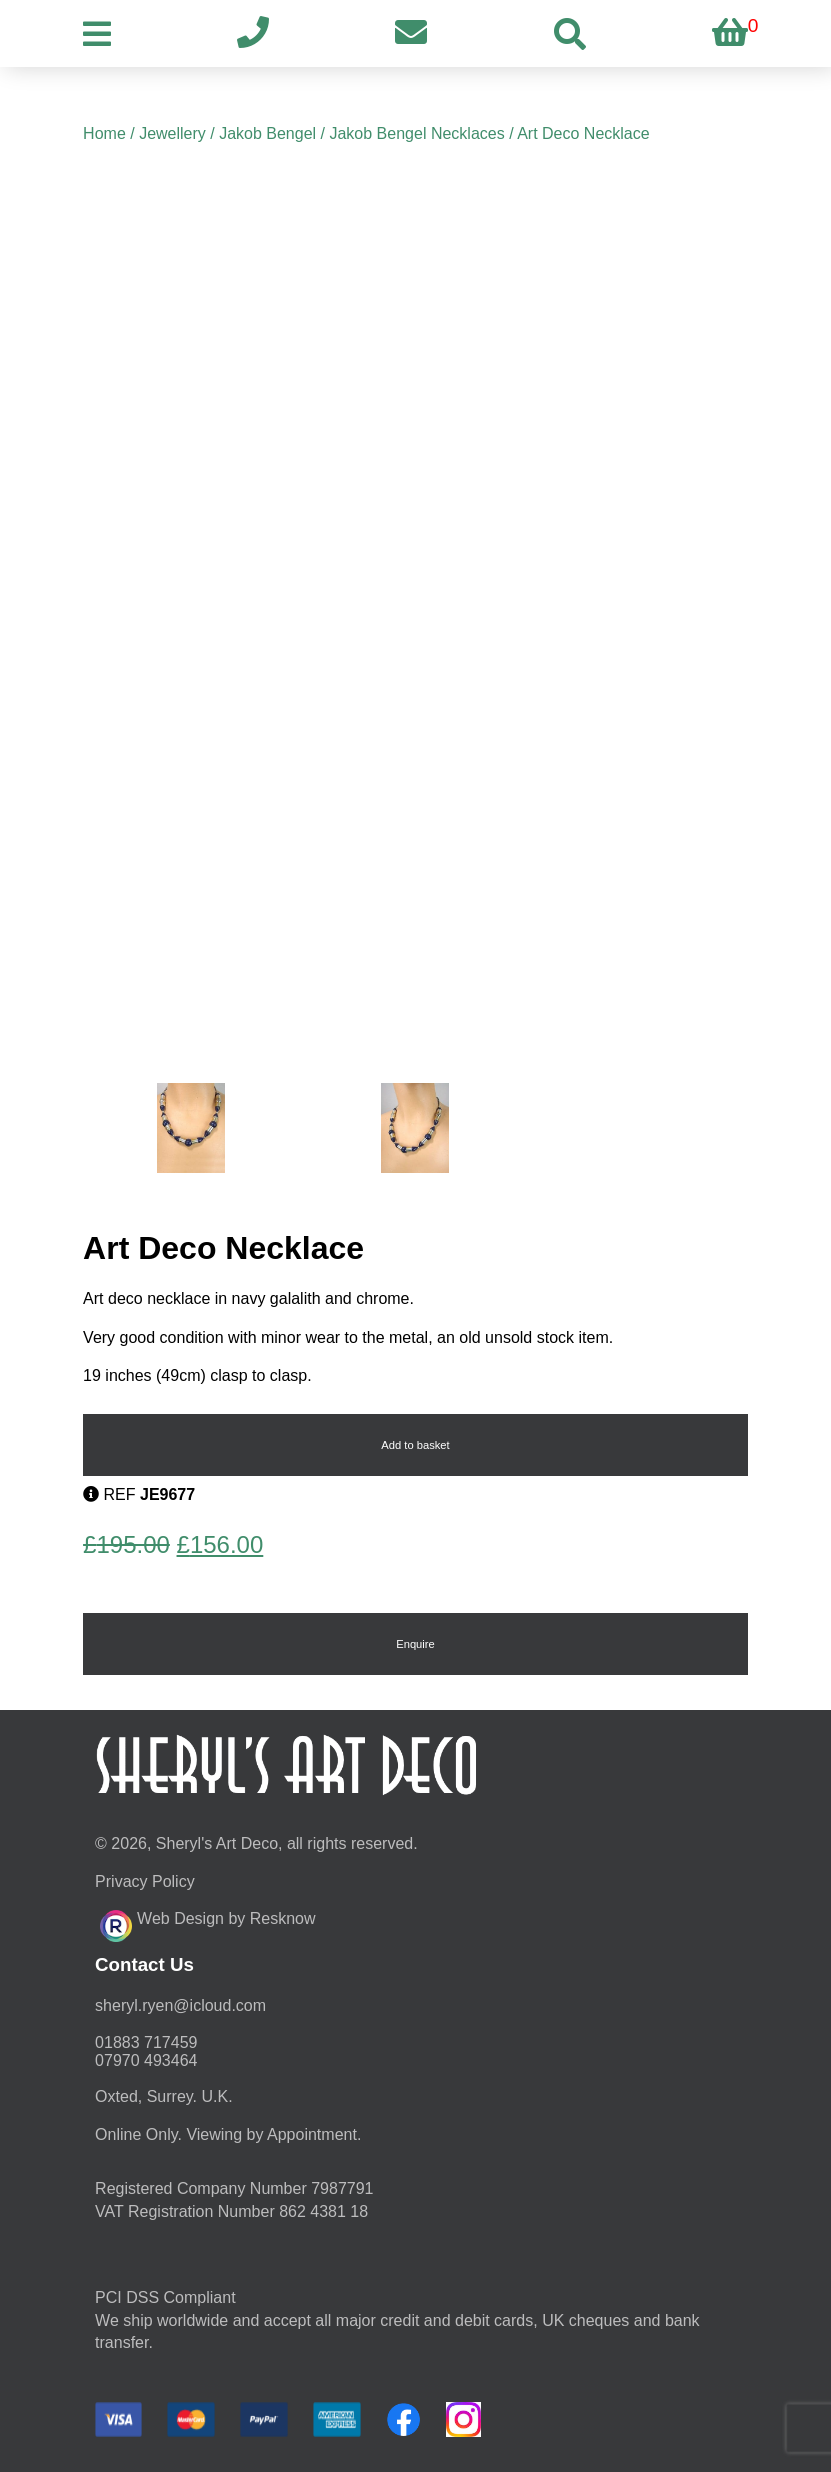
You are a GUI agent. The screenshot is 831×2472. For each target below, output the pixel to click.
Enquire (415, 1644)
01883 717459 (146, 2042)
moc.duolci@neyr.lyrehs (180, 2005)
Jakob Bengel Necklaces (416, 133)
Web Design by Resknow (207, 1923)
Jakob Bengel (267, 133)
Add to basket (415, 1445)
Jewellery (172, 133)
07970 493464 (146, 2060)
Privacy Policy (145, 1881)
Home (104, 133)
